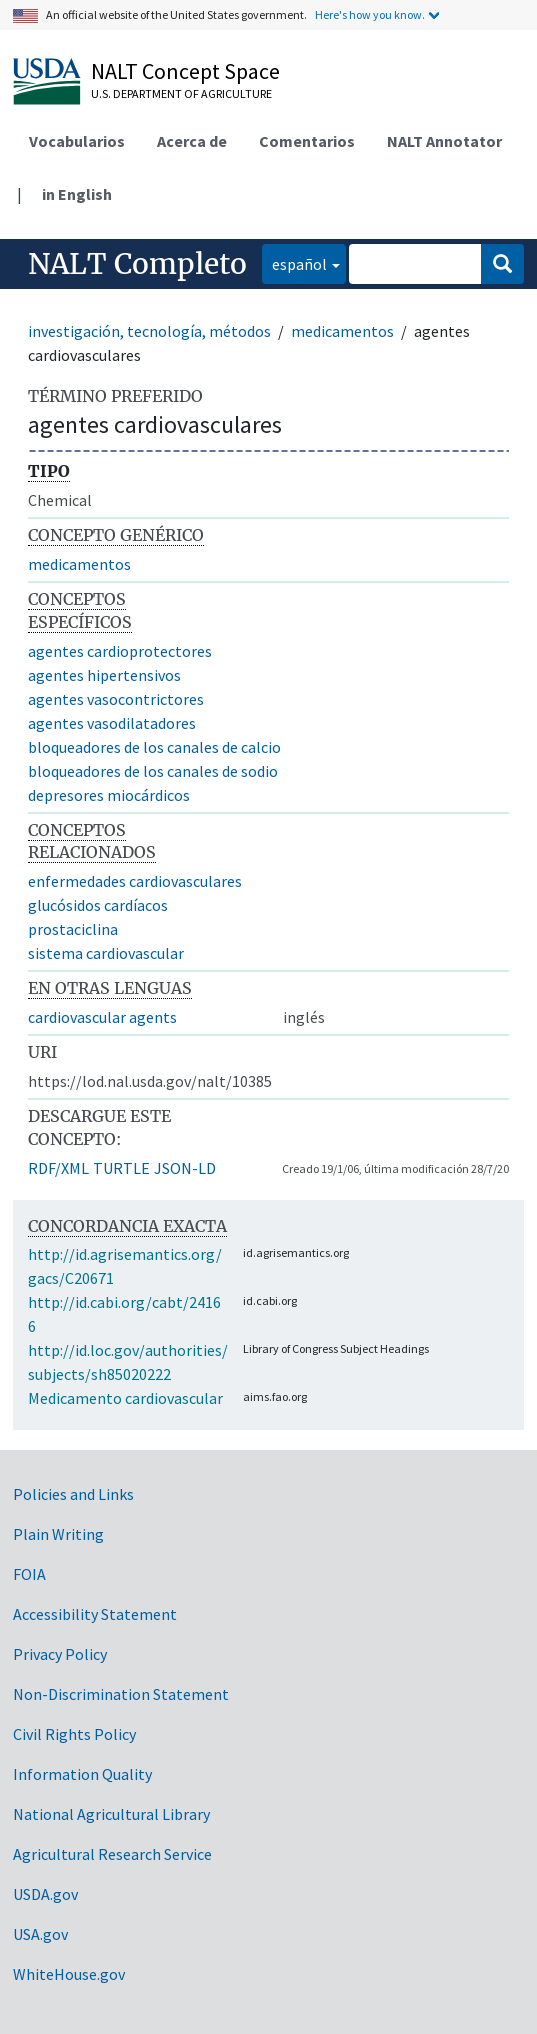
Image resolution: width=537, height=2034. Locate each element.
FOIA (29, 1574)
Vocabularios (77, 141)
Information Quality (82, 1774)
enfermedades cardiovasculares (135, 881)
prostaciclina (73, 929)
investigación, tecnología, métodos (149, 331)
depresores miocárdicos (109, 795)
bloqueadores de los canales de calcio (154, 747)
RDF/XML (58, 1168)
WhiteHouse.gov (69, 1974)
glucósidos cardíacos (98, 905)
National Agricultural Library (111, 1814)
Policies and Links (73, 1494)
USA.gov (40, 1934)
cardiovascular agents (102, 1017)
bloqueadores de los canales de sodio (153, 771)
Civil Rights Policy (74, 1734)
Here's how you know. (370, 14)
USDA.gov (45, 1894)
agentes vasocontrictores (116, 699)
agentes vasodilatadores (112, 723)
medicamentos (342, 331)
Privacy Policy (60, 1654)
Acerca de (192, 141)
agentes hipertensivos (104, 675)
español (294, 262)
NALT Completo (137, 264)
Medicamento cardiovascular (125, 1398)
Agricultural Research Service (112, 1854)
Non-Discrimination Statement (121, 1694)
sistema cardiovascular (106, 953)
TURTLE (121, 1168)
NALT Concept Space (185, 71)
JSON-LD (185, 1168)
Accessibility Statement (95, 1614)
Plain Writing (58, 1534)
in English (77, 194)
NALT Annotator (444, 141)
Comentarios (307, 141)
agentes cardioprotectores (120, 651)
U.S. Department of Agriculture (181, 93)
